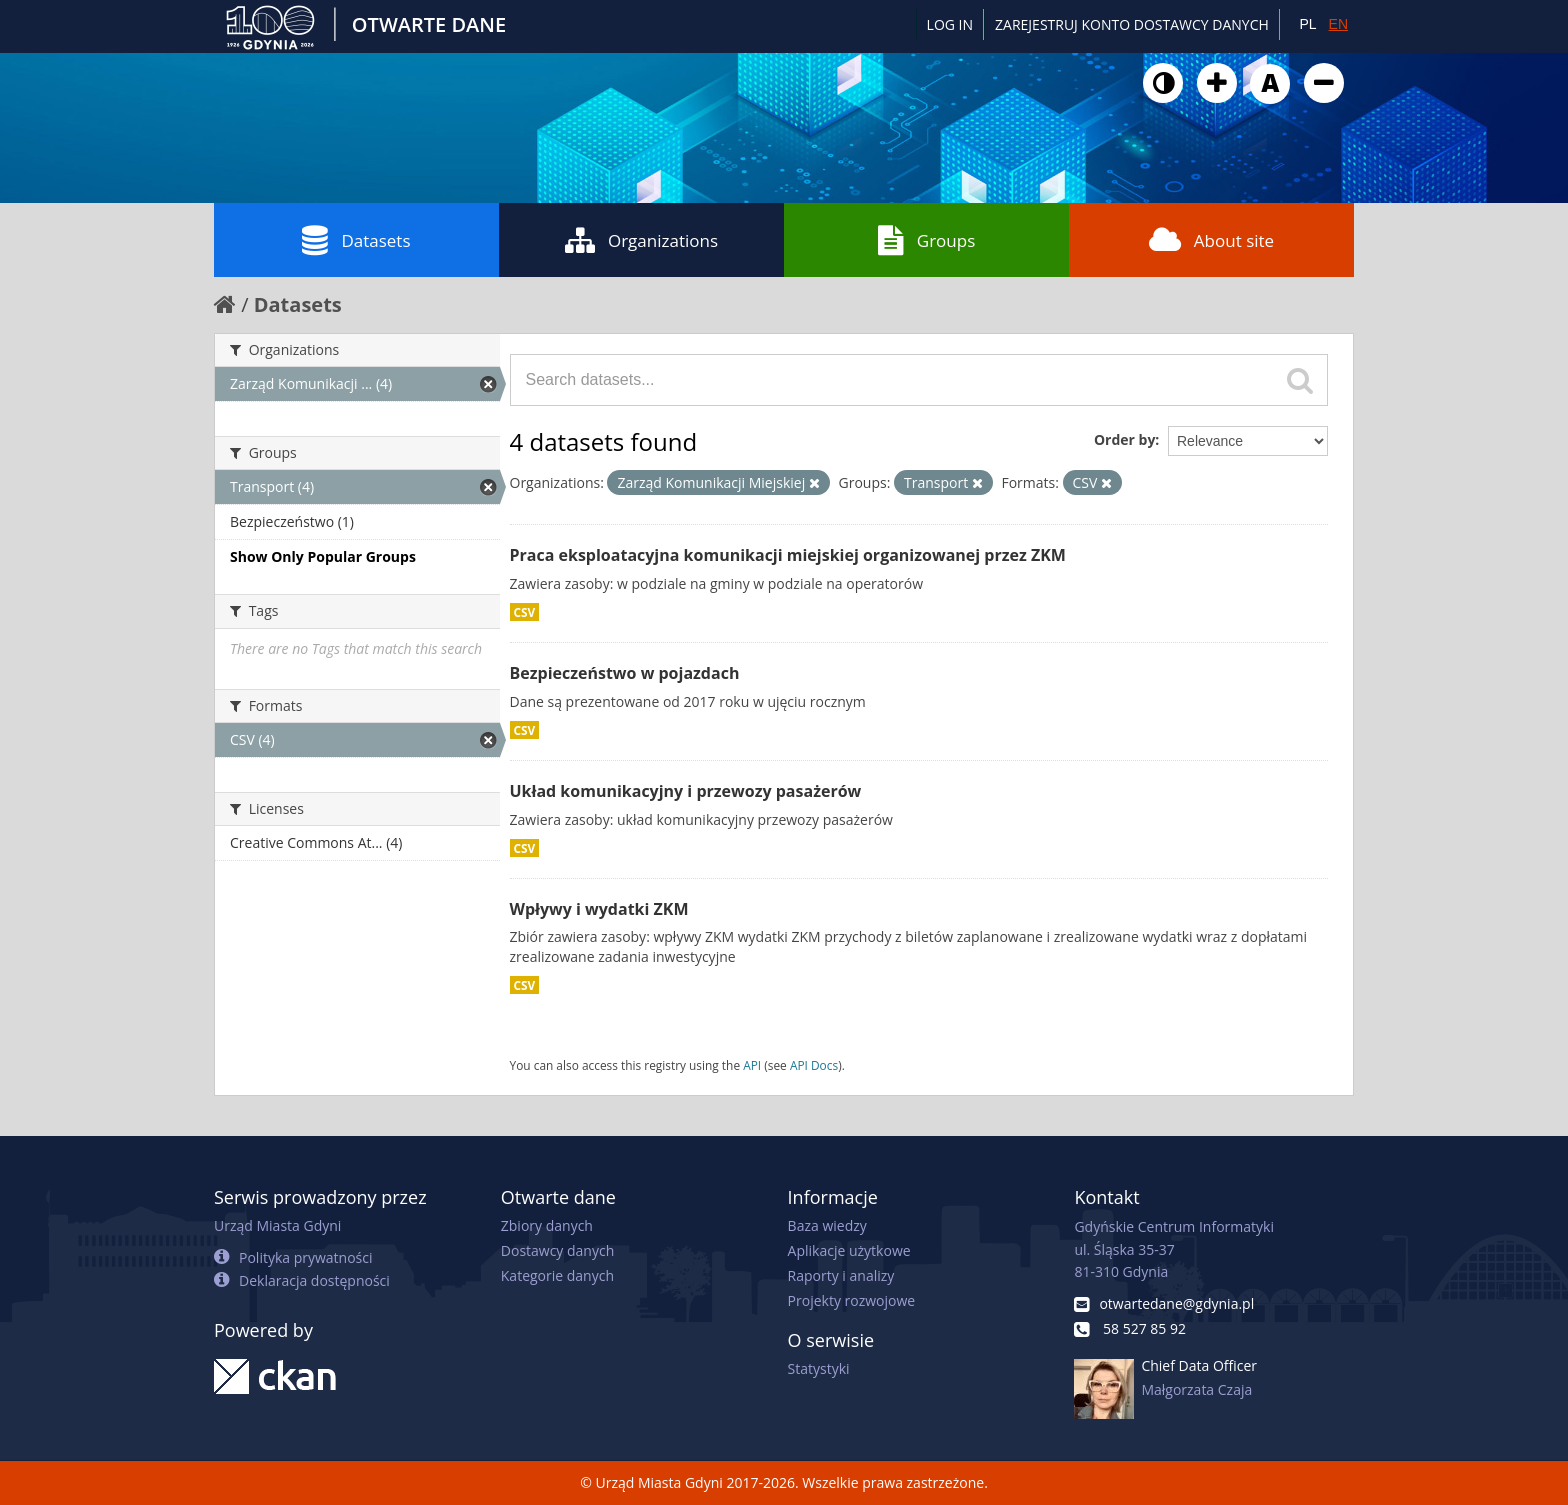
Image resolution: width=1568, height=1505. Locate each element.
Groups (926, 240)
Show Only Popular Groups (323, 556)
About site (1211, 240)
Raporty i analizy (841, 1275)
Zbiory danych (547, 1225)
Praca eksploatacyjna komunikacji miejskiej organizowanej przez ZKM (788, 555)
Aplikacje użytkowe (849, 1250)
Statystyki (819, 1368)
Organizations (641, 240)
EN (1338, 24)
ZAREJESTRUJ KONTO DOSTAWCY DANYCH (1132, 24)
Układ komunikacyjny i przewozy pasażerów (686, 791)
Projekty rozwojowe (852, 1300)
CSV (525, 612)
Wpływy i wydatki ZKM (599, 909)
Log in (950, 24)
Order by (1124, 439)
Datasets (356, 240)
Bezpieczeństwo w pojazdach (625, 673)
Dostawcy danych (557, 1250)
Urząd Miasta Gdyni (277, 1225)
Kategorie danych (557, 1275)
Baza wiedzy (827, 1225)
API (752, 1065)
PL (1307, 24)
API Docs (814, 1065)
